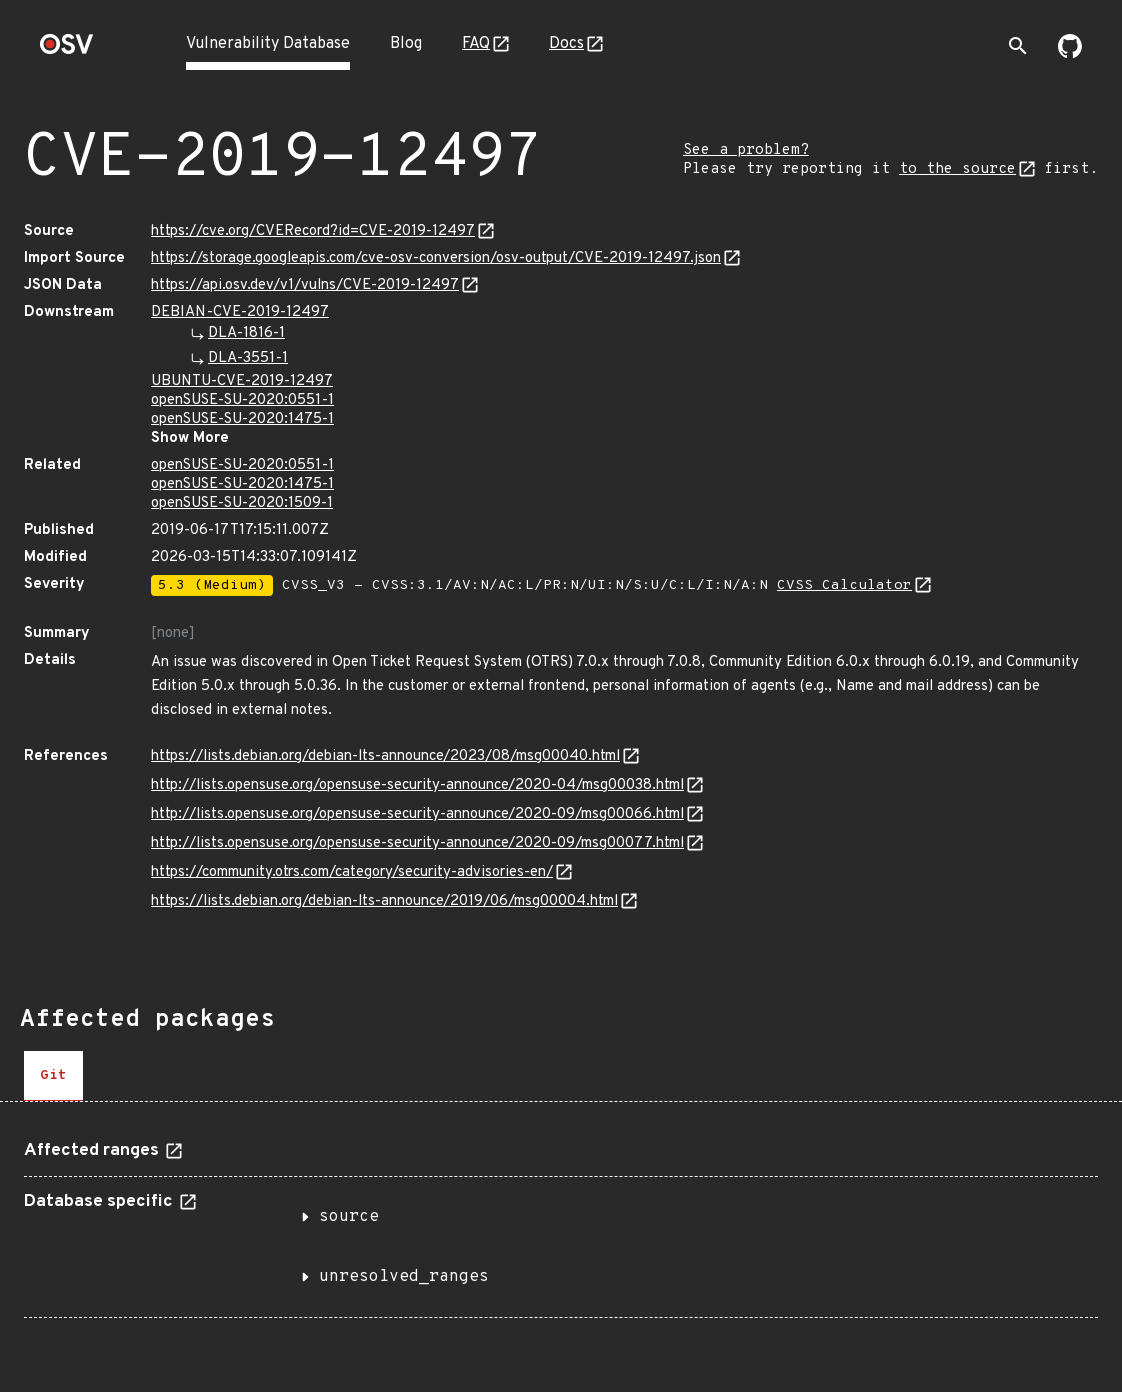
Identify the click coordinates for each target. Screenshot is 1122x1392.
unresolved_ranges (404, 1277)
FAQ (476, 44)
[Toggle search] (1018, 46)
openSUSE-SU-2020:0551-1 (242, 400)
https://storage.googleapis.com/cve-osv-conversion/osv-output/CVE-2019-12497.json (436, 258)
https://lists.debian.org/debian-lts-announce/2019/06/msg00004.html (384, 901)
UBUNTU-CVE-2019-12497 (242, 381)
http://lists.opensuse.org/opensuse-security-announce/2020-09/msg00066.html (417, 814)
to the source (957, 169)
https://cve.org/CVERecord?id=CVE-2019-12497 (313, 231)
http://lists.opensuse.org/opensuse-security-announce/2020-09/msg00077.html (417, 843)
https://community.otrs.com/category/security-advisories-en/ (352, 872)
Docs (566, 44)
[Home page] (67, 50)
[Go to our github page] (1070, 54)
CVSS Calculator (844, 585)
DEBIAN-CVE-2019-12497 (240, 312)
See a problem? (746, 150)
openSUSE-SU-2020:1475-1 (242, 419)
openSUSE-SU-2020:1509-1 (242, 503)
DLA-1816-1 (246, 333)
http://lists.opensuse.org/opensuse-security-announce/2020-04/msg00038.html (417, 785)
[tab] (53, 1076)
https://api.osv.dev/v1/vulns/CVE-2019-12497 (305, 285)
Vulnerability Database (268, 44)
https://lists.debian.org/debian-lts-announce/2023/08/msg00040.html (385, 756)
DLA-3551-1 (248, 358)
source (349, 1217)
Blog (406, 44)
